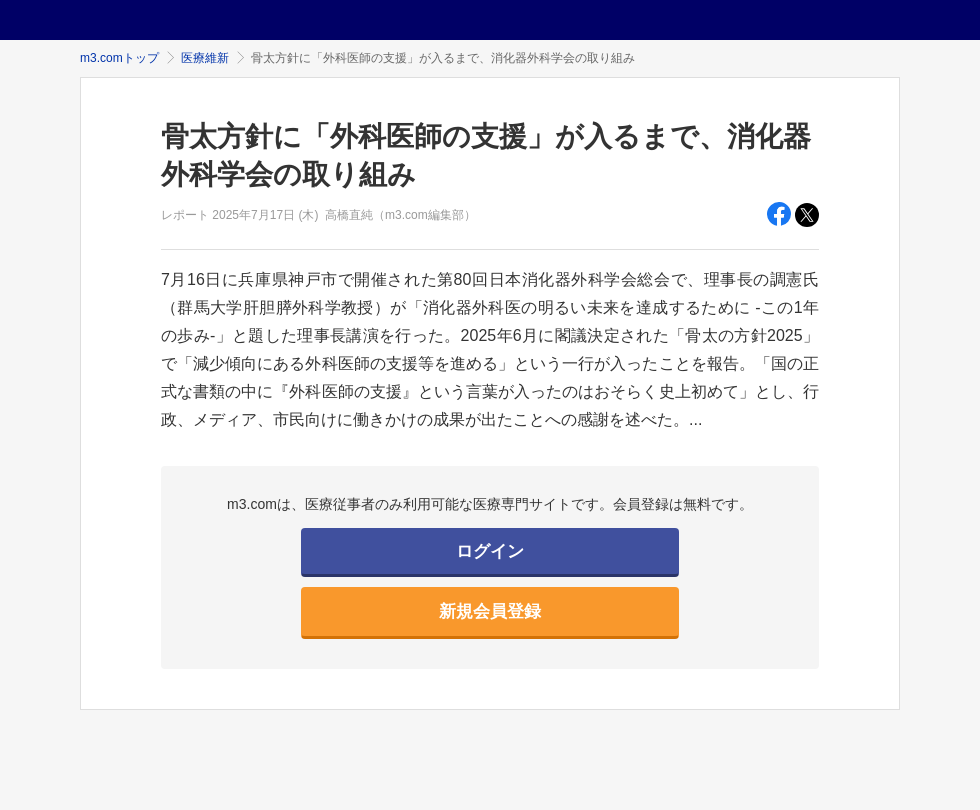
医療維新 (205, 58)
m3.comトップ (119, 58)
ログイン (490, 551)
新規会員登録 (490, 611)
